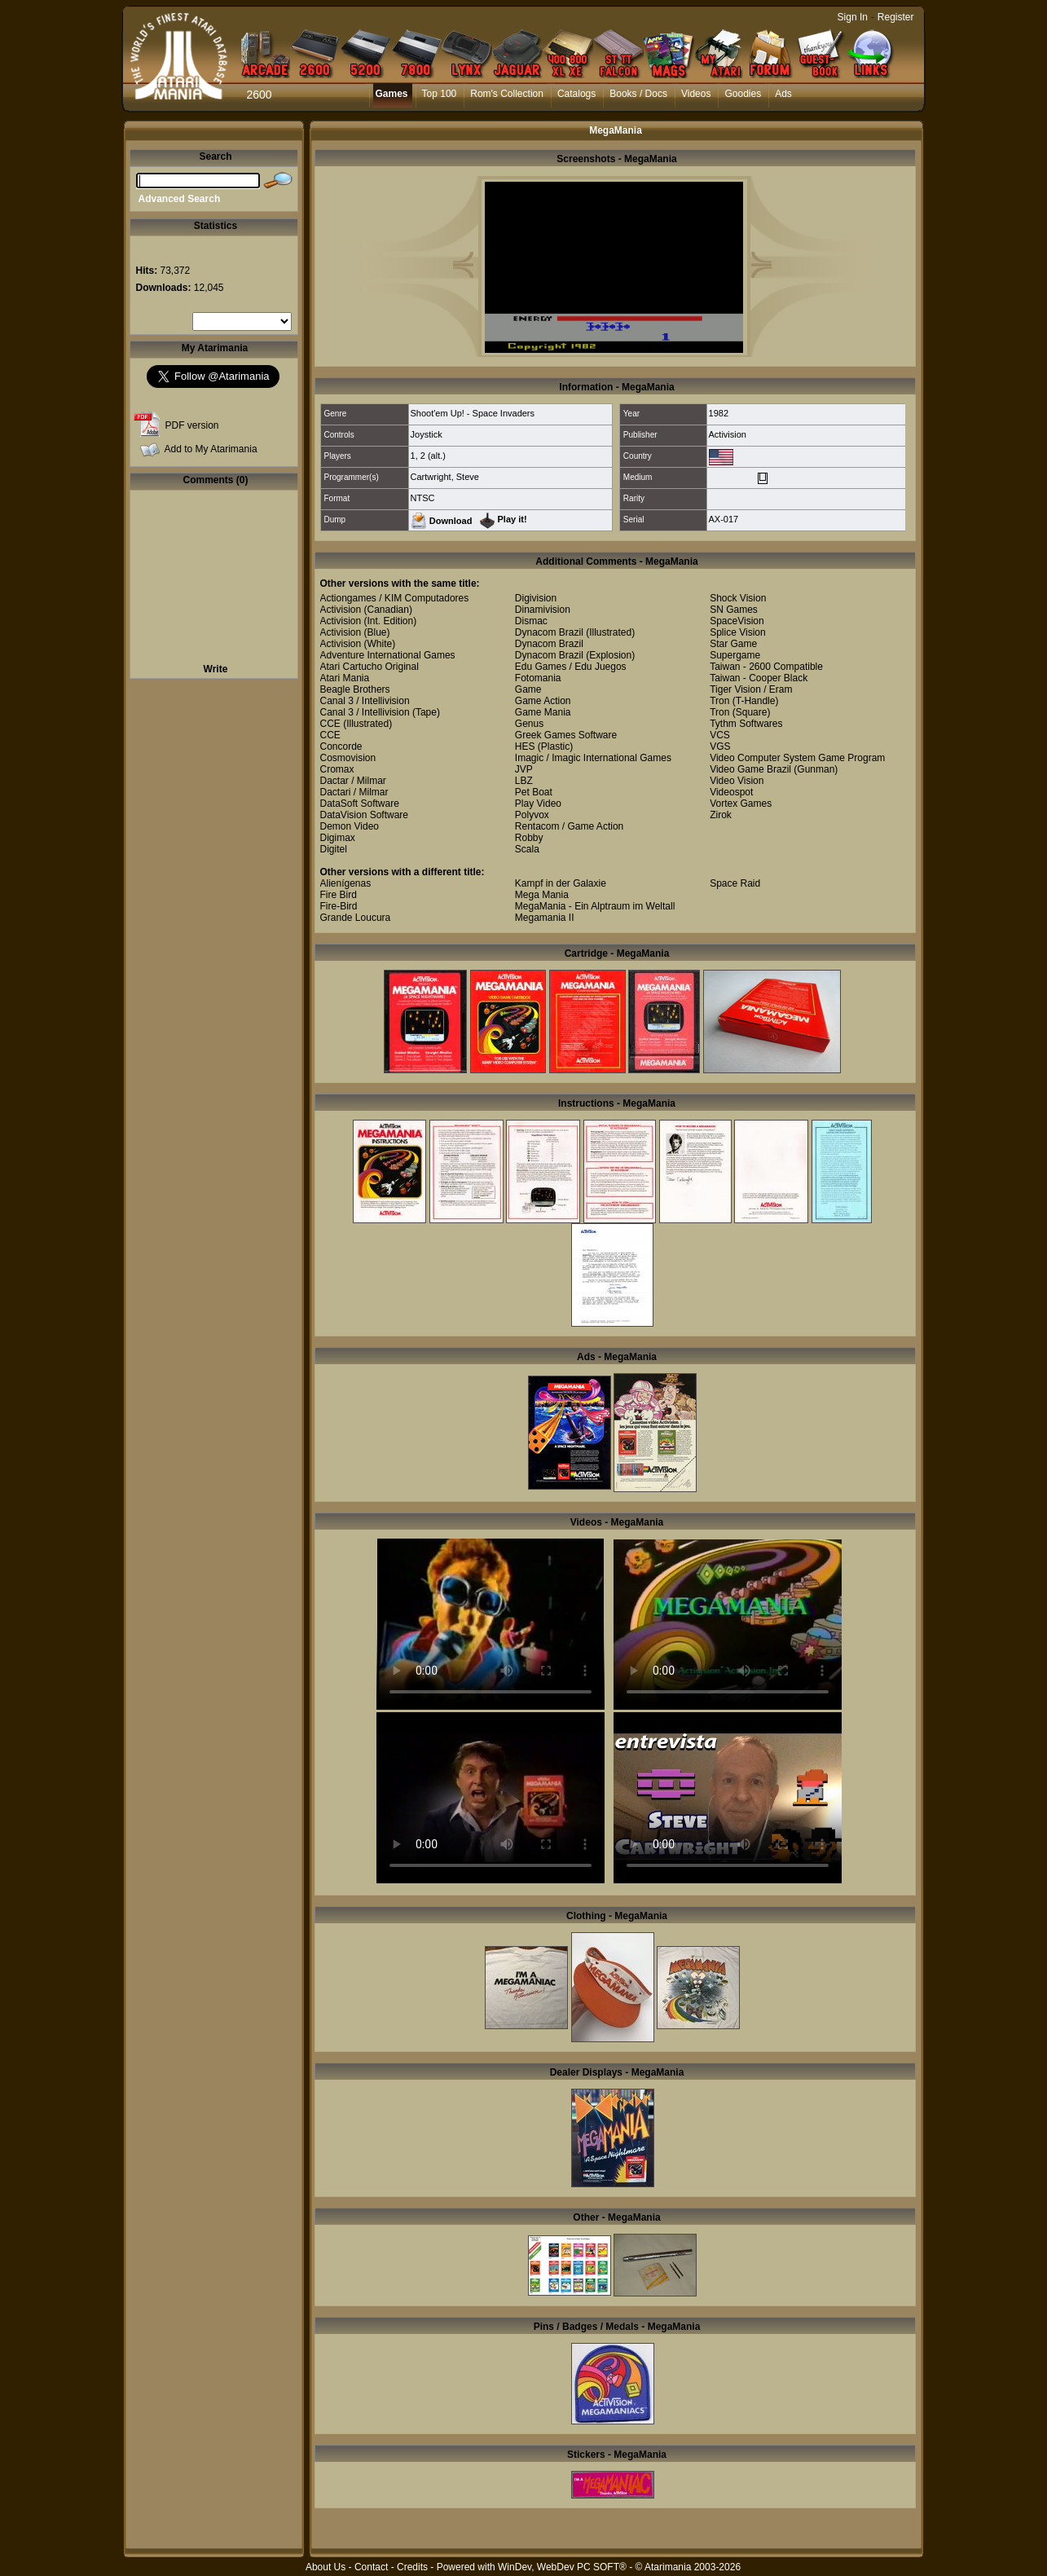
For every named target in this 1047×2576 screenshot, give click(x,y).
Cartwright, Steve (445, 477)
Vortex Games (741, 803)
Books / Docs (638, 93)
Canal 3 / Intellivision (365, 701)
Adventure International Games (387, 655)
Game (528, 689)
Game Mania (543, 712)
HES (525, 746)
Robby (529, 837)
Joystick (426, 434)
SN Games (734, 609)
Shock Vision (738, 598)
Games (392, 93)
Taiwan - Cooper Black (758, 678)
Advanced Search (180, 199)
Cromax (337, 769)
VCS (720, 735)
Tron (719, 701)
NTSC (423, 498)
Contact (371, 2567)
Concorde (341, 746)
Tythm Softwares (746, 723)
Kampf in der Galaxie (560, 883)
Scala (527, 849)
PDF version (192, 425)
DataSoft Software (359, 803)
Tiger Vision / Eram (751, 689)
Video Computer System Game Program (797, 758)
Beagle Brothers (355, 689)
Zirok (721, 815)
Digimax (337, 837)
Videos (695, 93)
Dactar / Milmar (353, 780)
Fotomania (538, 678)
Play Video (538, 803)
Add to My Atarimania (211, 449)
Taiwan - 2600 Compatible (766, 666)
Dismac (531, 621)
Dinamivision (542, 609)
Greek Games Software (566, 735)
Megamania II (544, 917)
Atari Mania (345, 678)
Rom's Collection (506, 93)
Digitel (333, 849)
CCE (330, 723)
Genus (529, 723)
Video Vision (736, 780)
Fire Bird (338, 894)
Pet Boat (533, 792)
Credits (412, 2567)
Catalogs (576, 93)
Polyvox (532, 815)
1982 (718, 413)
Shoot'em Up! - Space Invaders (473, 413)
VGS (720, 746)
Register (896, 17)
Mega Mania (542, 894)
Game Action (543, 701)
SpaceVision (737, 621)
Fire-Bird (339, 906)
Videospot (731, 792)
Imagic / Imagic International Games (593, 758)
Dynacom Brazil (549, 632)
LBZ (524, 780)
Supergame (735, 655)
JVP (524, 769)
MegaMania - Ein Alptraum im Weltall (595, 906)
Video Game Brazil (750, 769)
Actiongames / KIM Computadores (394, 598)
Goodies (742, 93)
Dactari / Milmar (354, 792)
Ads (783, 93)
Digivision (535, 598)
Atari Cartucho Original (369, 666)
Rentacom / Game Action (569, 826)
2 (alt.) (433, 455)
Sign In (853, 17)
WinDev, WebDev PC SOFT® (562, 2567)
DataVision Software (364, 815)
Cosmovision (348, 758)
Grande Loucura (355, 917)
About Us (325, 2567)
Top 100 (439, 93)
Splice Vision (737, 632)
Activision (727, 434)
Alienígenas (346, 883)
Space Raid (735, 883)
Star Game (733, 644)
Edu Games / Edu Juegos (571, 666)
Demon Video (350, 826)
